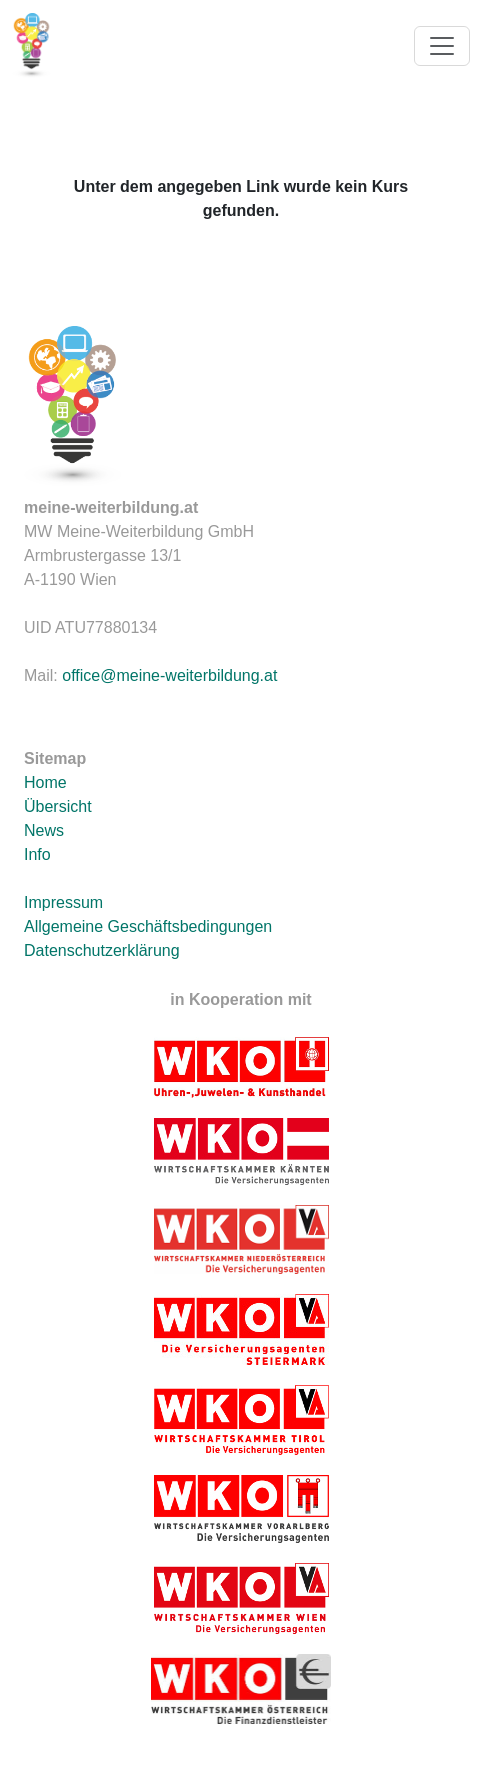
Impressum (63, 902)
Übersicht (58, 806)
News (44, 830)
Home (45, 782)
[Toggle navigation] (442, 46)
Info (37, 854)
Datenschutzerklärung (102, 950)
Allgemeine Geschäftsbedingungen (148, 926)
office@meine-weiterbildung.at (169, 675)
